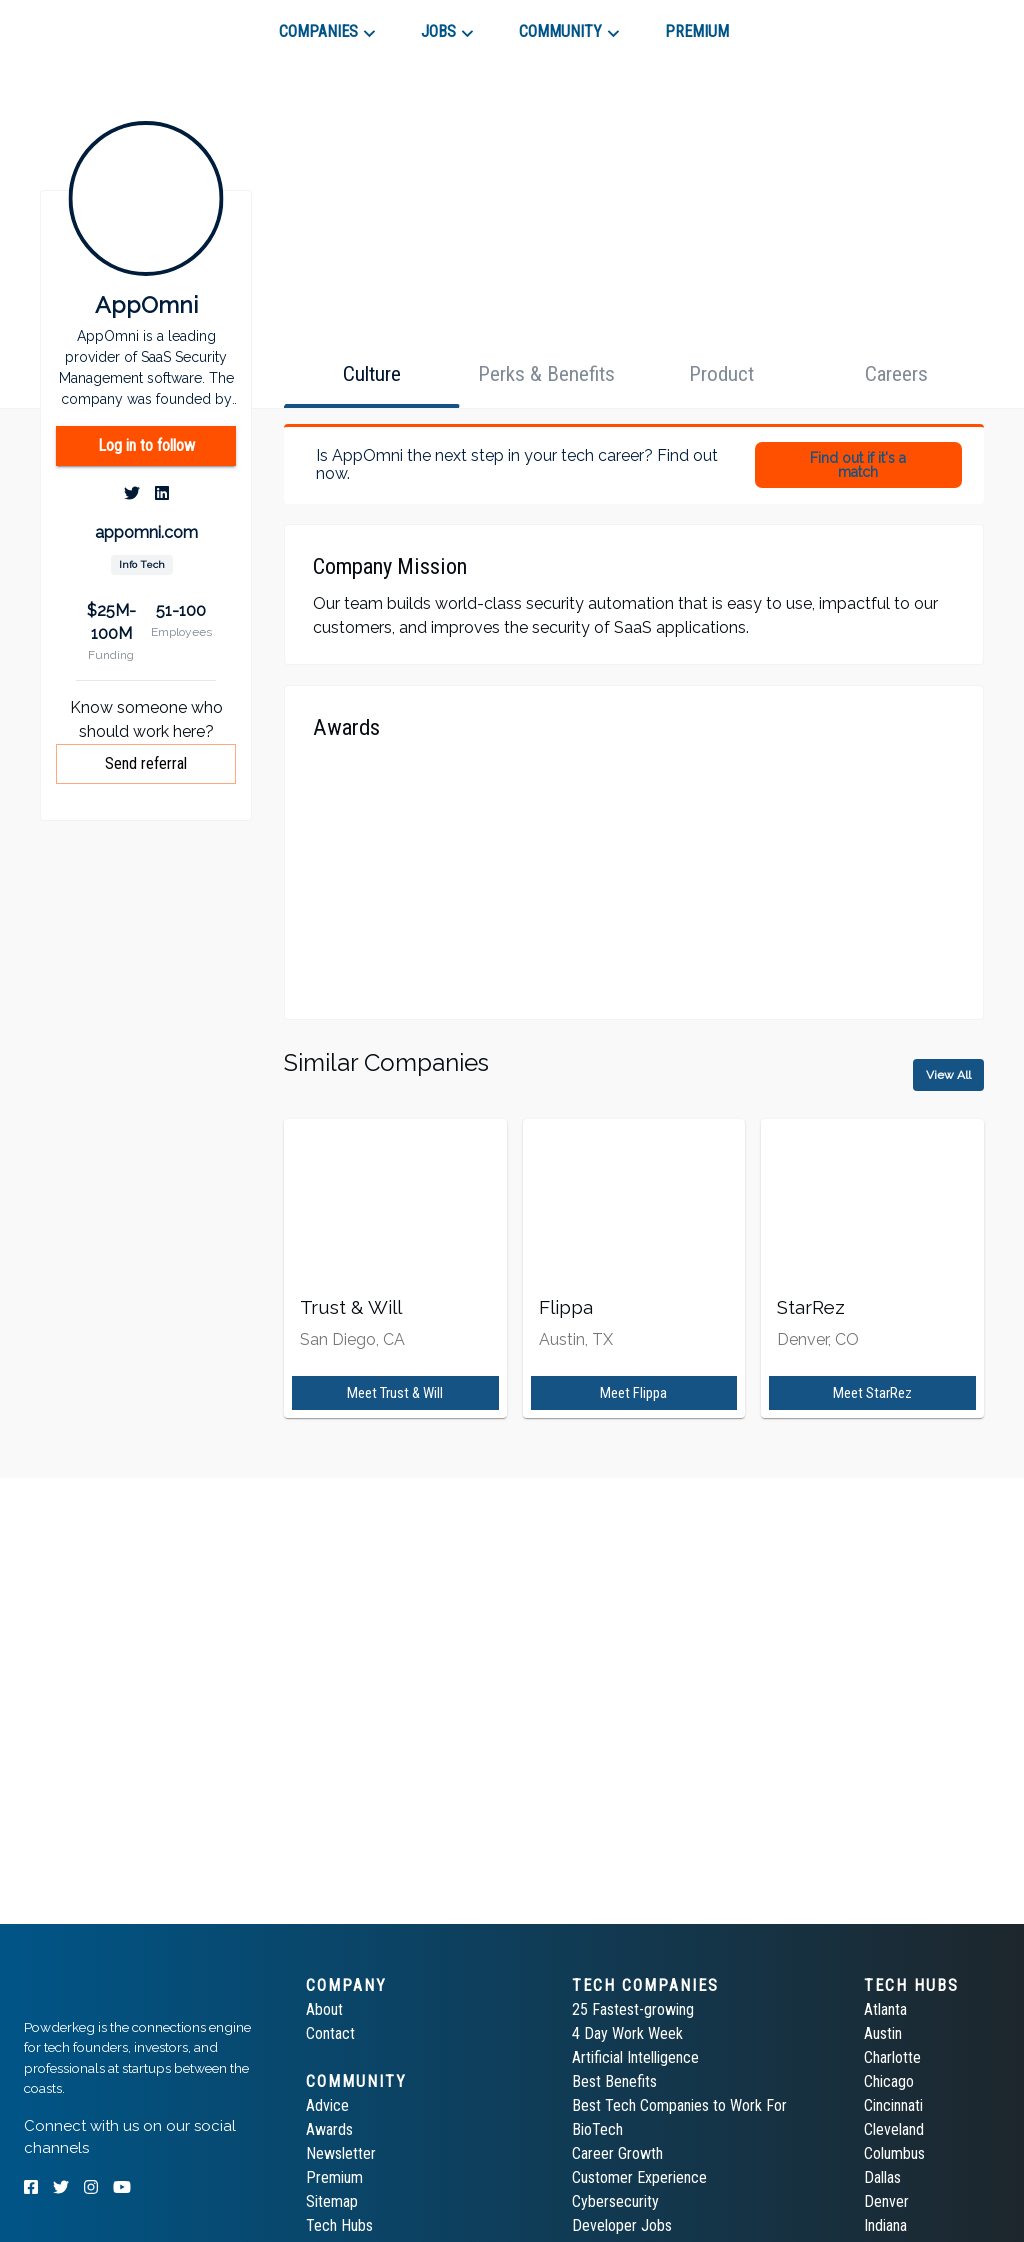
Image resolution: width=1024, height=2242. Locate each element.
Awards (329, 2129)
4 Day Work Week (627, 2033)
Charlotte (892, 2057)
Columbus (894, 2153)
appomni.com (146, 532)
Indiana (885, 2225)
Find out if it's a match (858, 465)
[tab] (95, 24)
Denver (886, 2201)
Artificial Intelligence (635, 2057)
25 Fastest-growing (633, 2009)
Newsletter (341, 2153)
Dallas (882, 2177)
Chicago (889, 2081)
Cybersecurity (615, 2201)
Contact (330, 2033)
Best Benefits (614, 2081)
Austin (883, 2033)
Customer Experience (639, 2177)
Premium (334, 2177)
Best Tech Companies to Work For (679, 2105)
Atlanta (885, 2009)
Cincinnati (893, 2105)
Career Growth (617, 2153)
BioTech (597, 2129)
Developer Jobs (622, 2225)
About (324, 2009)
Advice (327, 2105)
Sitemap (332, 2201)
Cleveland (894, 2129)
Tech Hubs (339, 2225)
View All (948, 1075)
